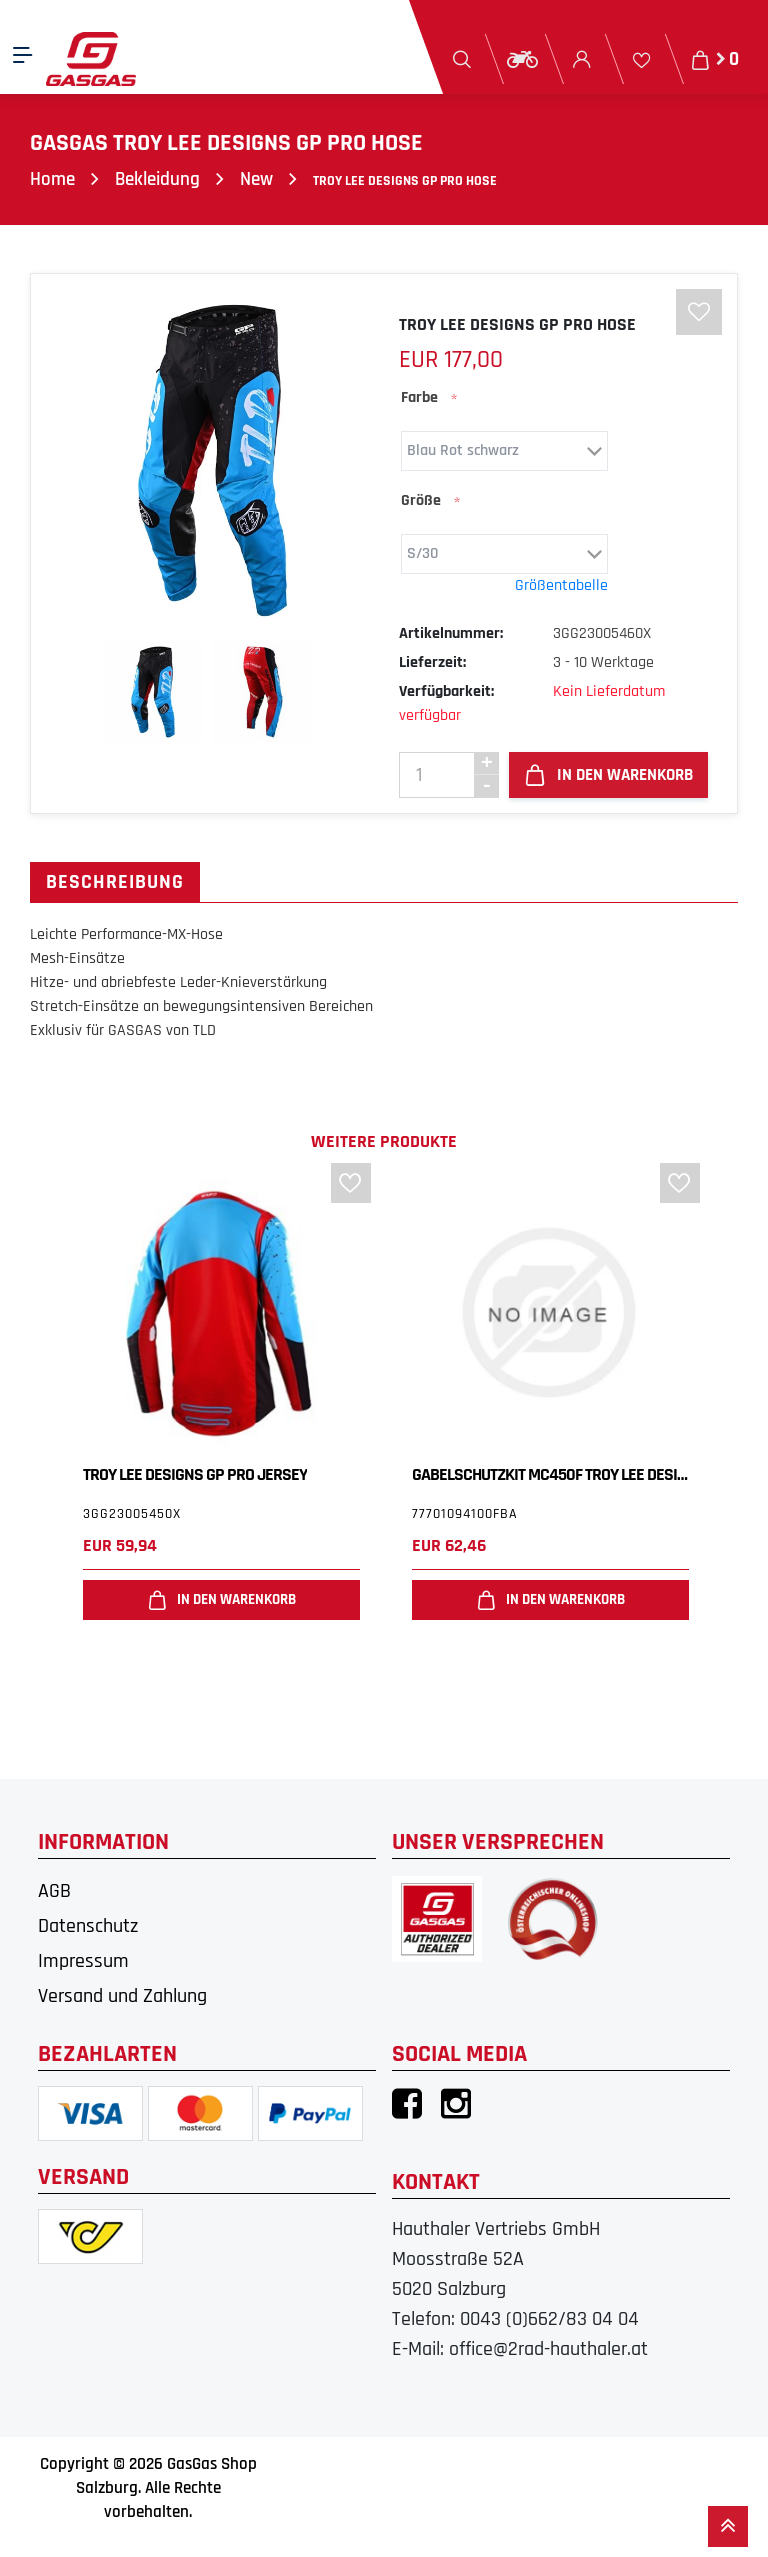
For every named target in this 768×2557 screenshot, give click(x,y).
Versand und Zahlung (122, 1997)
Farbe (419, 398)
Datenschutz (88, 1927)
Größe (421, 501)
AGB (54, 1892)
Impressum (83, 1962)
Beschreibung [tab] (115, 883)
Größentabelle (561, 586)
